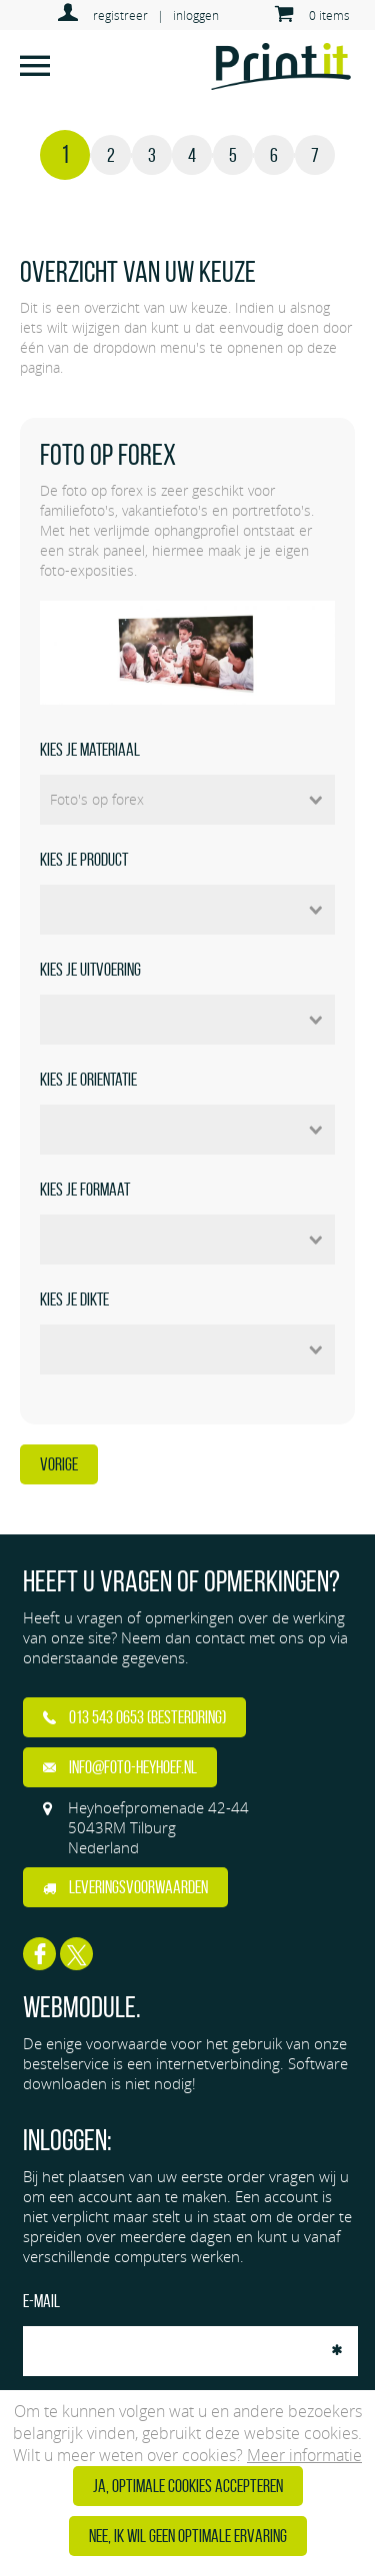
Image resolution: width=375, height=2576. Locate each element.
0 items (329, 15)
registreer (120, 15)
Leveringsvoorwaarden (125, 1887)
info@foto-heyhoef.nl (120, 1767)
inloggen (196, 15)
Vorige (59, 1464)
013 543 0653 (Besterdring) (134, 1717)
